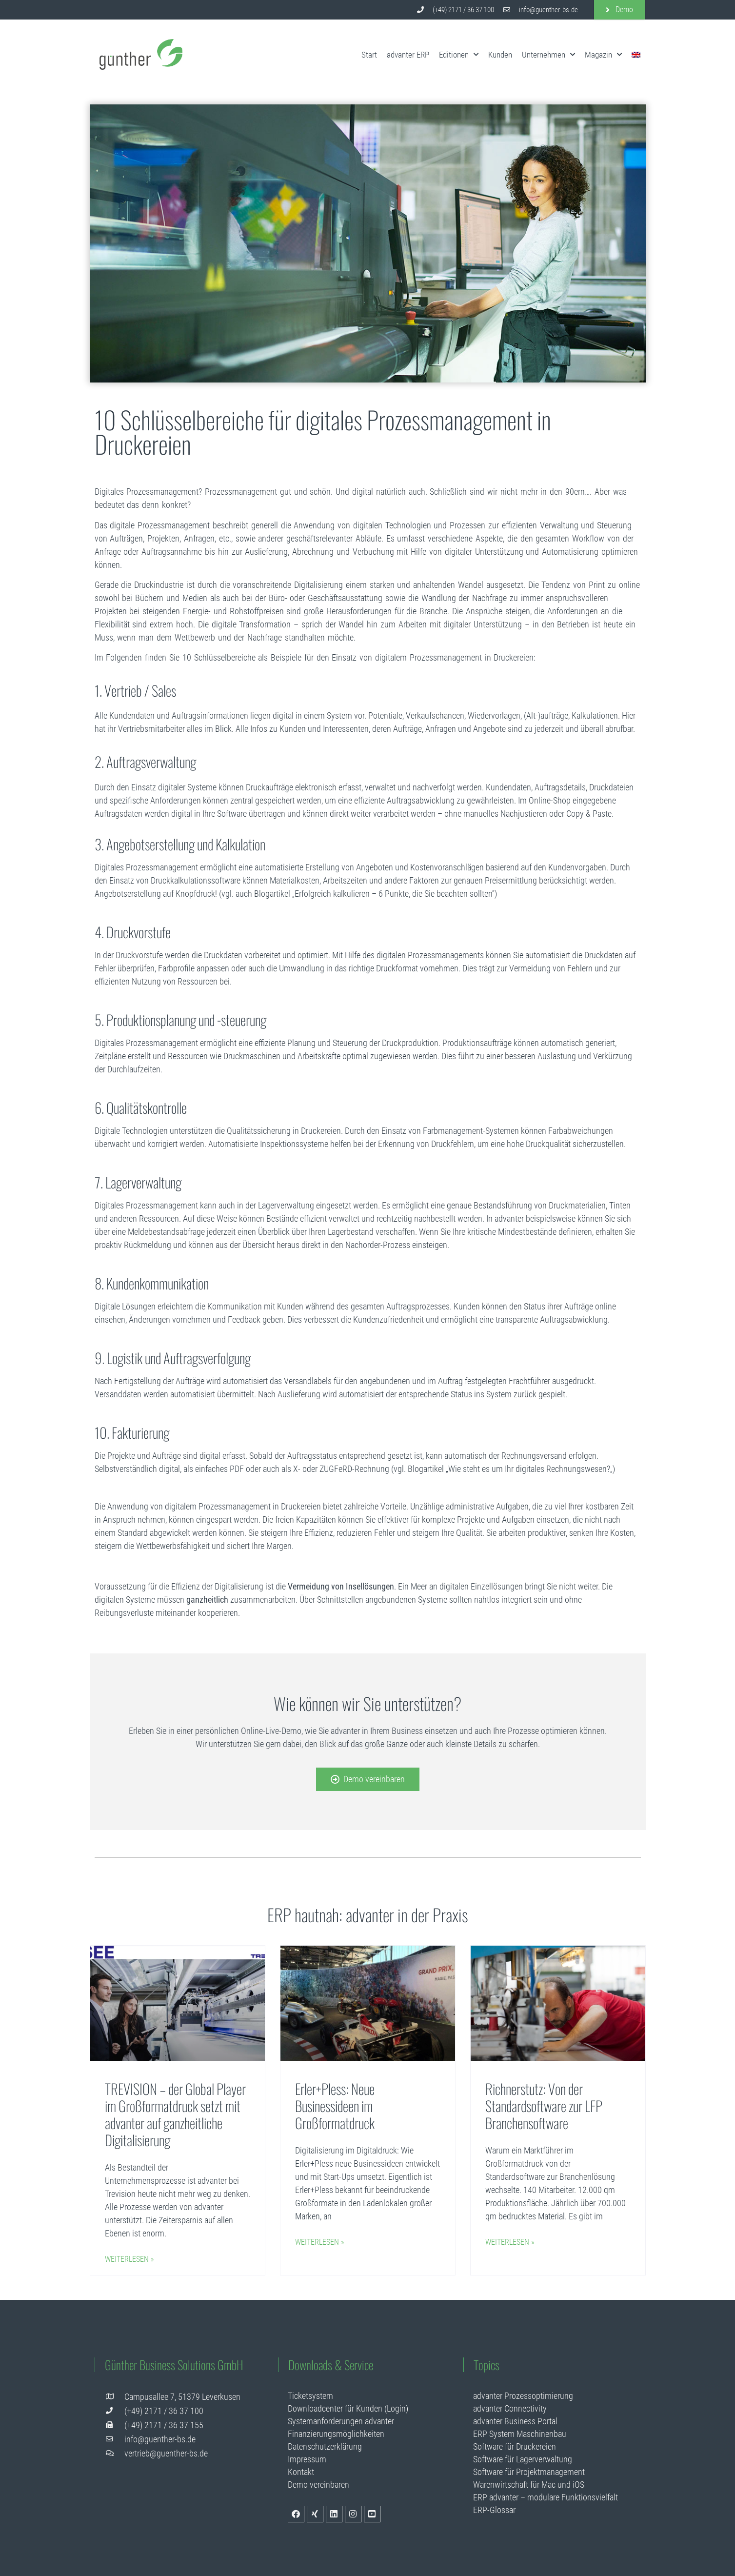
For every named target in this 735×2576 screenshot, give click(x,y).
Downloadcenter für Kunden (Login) (348, 2408)
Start (369, 55)
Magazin (603, 54)
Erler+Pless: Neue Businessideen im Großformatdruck (335, 2105)
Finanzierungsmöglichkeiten (336, 2434)
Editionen (458, 54)
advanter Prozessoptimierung (523, 2396)
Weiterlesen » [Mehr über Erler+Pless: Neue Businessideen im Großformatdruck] (319, 2242)
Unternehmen (548, 54)
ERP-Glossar (494, 2510)
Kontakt (301, 2472)
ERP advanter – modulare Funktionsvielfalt (545, 2497)
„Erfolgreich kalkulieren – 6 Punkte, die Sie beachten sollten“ (393, 893)
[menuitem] (636, 54)
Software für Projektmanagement (529, 2472)
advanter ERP (408, 55)
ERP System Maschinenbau (519, 2434)
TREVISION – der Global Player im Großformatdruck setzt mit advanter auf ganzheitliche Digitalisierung (175, 2114)
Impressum (307, 2459)
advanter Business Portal (515, 2421)
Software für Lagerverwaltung (522, 2459)
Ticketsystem (310, 2396)
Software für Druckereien (514, 2446)
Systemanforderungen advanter (341, 2421)
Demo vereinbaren (318, 2484)
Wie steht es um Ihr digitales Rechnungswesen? (529, 1469)
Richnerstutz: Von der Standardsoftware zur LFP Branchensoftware (543, 2105)
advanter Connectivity (510, 2408)
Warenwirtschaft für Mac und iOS (528, 2484)
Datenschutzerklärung (325, 2446)
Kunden (500, 55)
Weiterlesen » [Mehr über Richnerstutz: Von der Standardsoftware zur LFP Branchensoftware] (509, 2242)
